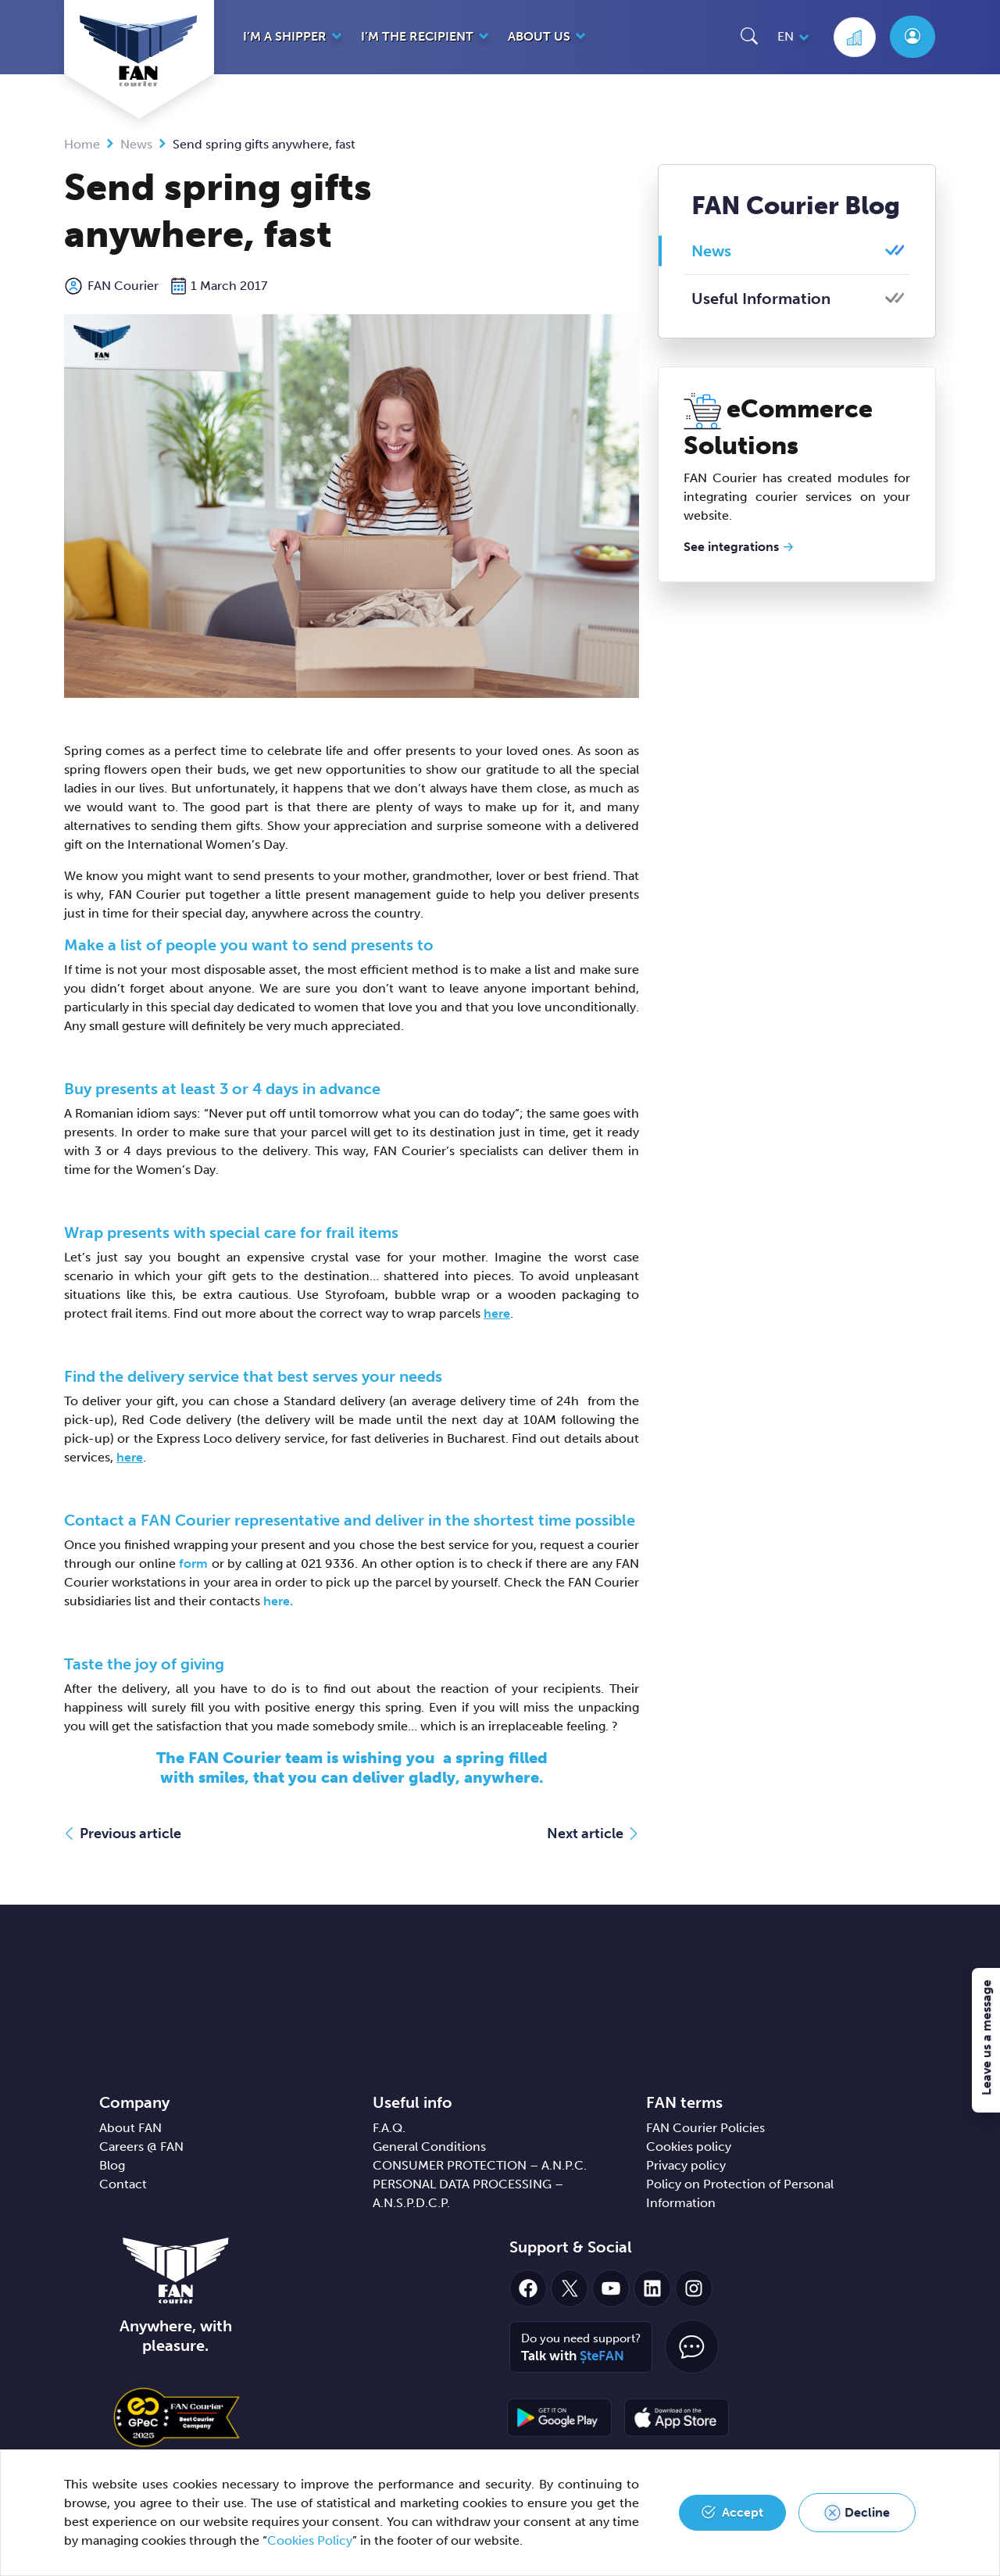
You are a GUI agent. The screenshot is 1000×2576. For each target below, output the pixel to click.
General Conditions (429, 2146)
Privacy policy (686, 2165)
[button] (749, 35)
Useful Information (760, 298)
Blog (112, 2165)
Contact (123, 2184)
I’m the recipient (417, 36)
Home (82, 144)
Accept (742, 2512)
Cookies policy (688, 2146)
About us (539, 36)
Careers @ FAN (141, 2146)
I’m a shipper (285, 36)
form (195, 1563)
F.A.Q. (389, 2127)
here (497, 1313)
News (136, 144)
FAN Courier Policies (705, 2127)
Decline (867, 2512)
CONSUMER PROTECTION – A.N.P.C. (480, 2165)
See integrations (731, 546)
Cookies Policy (309, 2540)
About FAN (130, 2127)
